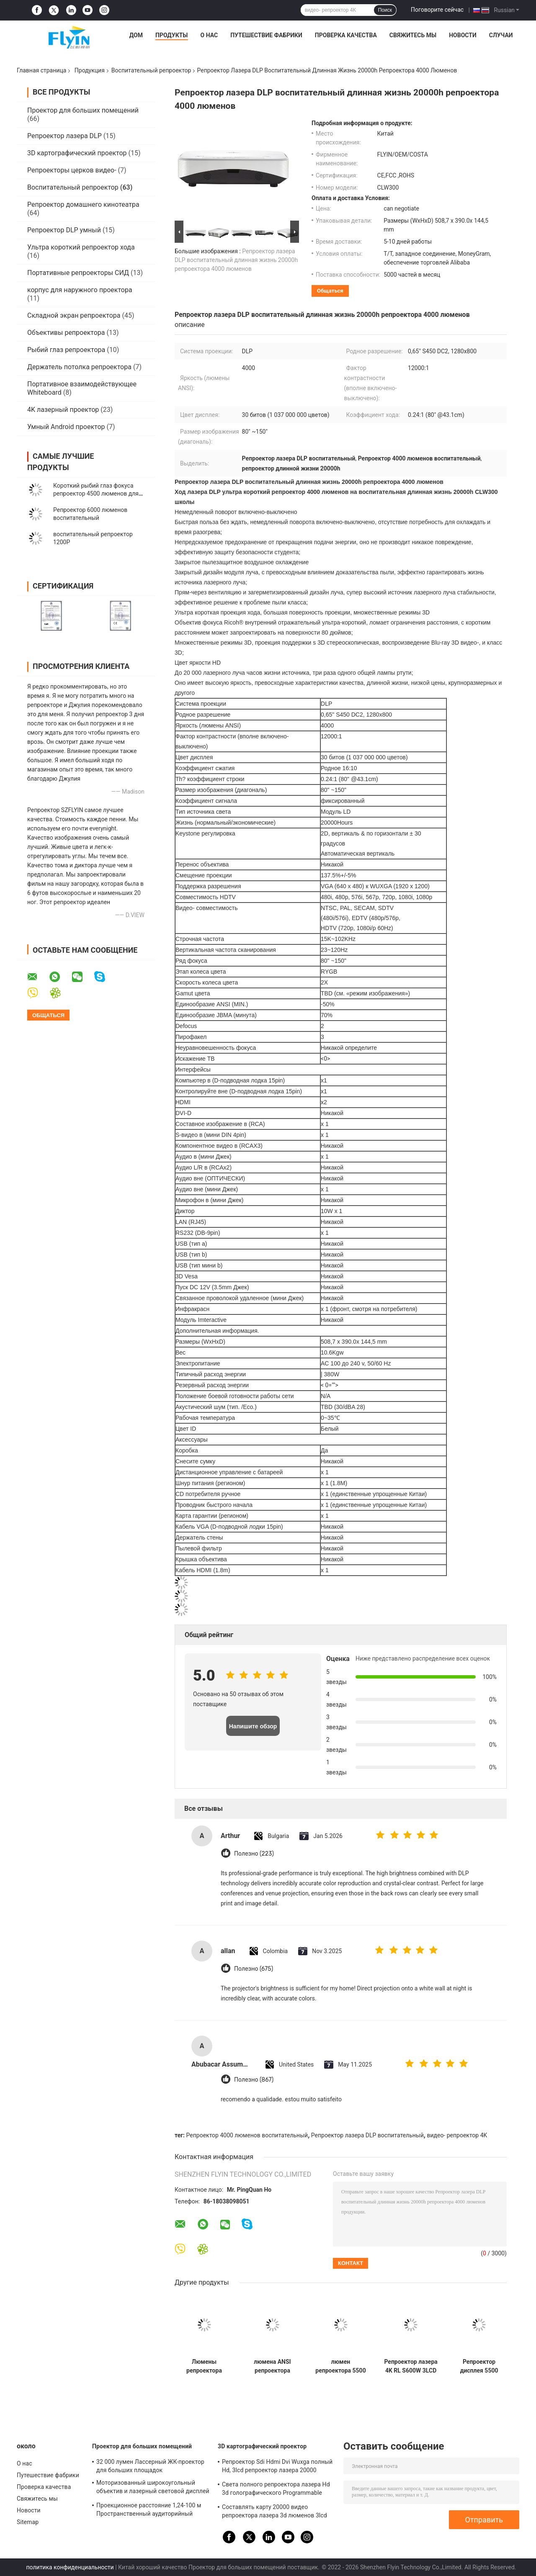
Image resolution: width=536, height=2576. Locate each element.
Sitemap (28, 2522)
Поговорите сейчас (437, 9)
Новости (463, 35)
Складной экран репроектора (74, 315)
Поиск (385, 10)
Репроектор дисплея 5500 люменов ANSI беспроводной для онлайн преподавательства (479, 2366)
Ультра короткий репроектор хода (81, 247)
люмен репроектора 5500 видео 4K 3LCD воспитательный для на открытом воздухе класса (340, 2366)
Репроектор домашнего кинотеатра (83, 204)
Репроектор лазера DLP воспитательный (367, 2135)
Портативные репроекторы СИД (78, 273)
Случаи (501, 35)
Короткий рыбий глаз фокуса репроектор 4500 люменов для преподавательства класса (96, 493)
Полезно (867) (253, 2079)
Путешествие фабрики (266, 35)
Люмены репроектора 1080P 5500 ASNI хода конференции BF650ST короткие (203, 2366)
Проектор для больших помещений (83, 110)
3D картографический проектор (77, 153)
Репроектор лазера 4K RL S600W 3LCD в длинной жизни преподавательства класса (411, 2366)
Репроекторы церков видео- (71, 170)
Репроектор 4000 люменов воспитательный (247, 2135)
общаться (330, 291)
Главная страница (41, 70)
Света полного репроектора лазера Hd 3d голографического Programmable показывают (276, 2490)
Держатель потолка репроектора (79, 367)
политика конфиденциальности (70, 2567)
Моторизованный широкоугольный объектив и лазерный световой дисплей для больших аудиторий (152, 2488)
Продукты (171, 35)
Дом (136, 35)
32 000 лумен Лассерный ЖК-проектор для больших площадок (150, 2465)
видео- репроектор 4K (457, 2135)
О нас (209, 35)
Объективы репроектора (66, 333)
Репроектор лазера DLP (64, 136)
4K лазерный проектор (63, 410)
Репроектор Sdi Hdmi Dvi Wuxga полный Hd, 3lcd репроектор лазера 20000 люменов (277, 2467)
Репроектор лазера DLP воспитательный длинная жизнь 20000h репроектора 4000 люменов (236, 260)
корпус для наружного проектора (79, 290)
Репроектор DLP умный (64, 230)
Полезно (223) (254, 1853)
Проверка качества (346, 35)
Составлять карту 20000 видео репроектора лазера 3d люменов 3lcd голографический (274, 2512)
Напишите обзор (253, 1726)
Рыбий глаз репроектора (66, 350)
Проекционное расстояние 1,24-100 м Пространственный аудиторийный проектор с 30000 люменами (148, 2510)
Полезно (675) (253, 1968)
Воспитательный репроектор (151, 70)
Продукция (90, 70)
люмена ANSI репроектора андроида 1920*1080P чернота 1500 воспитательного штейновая (272, 2366)
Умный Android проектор (66, 427)
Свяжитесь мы (412, 35)
